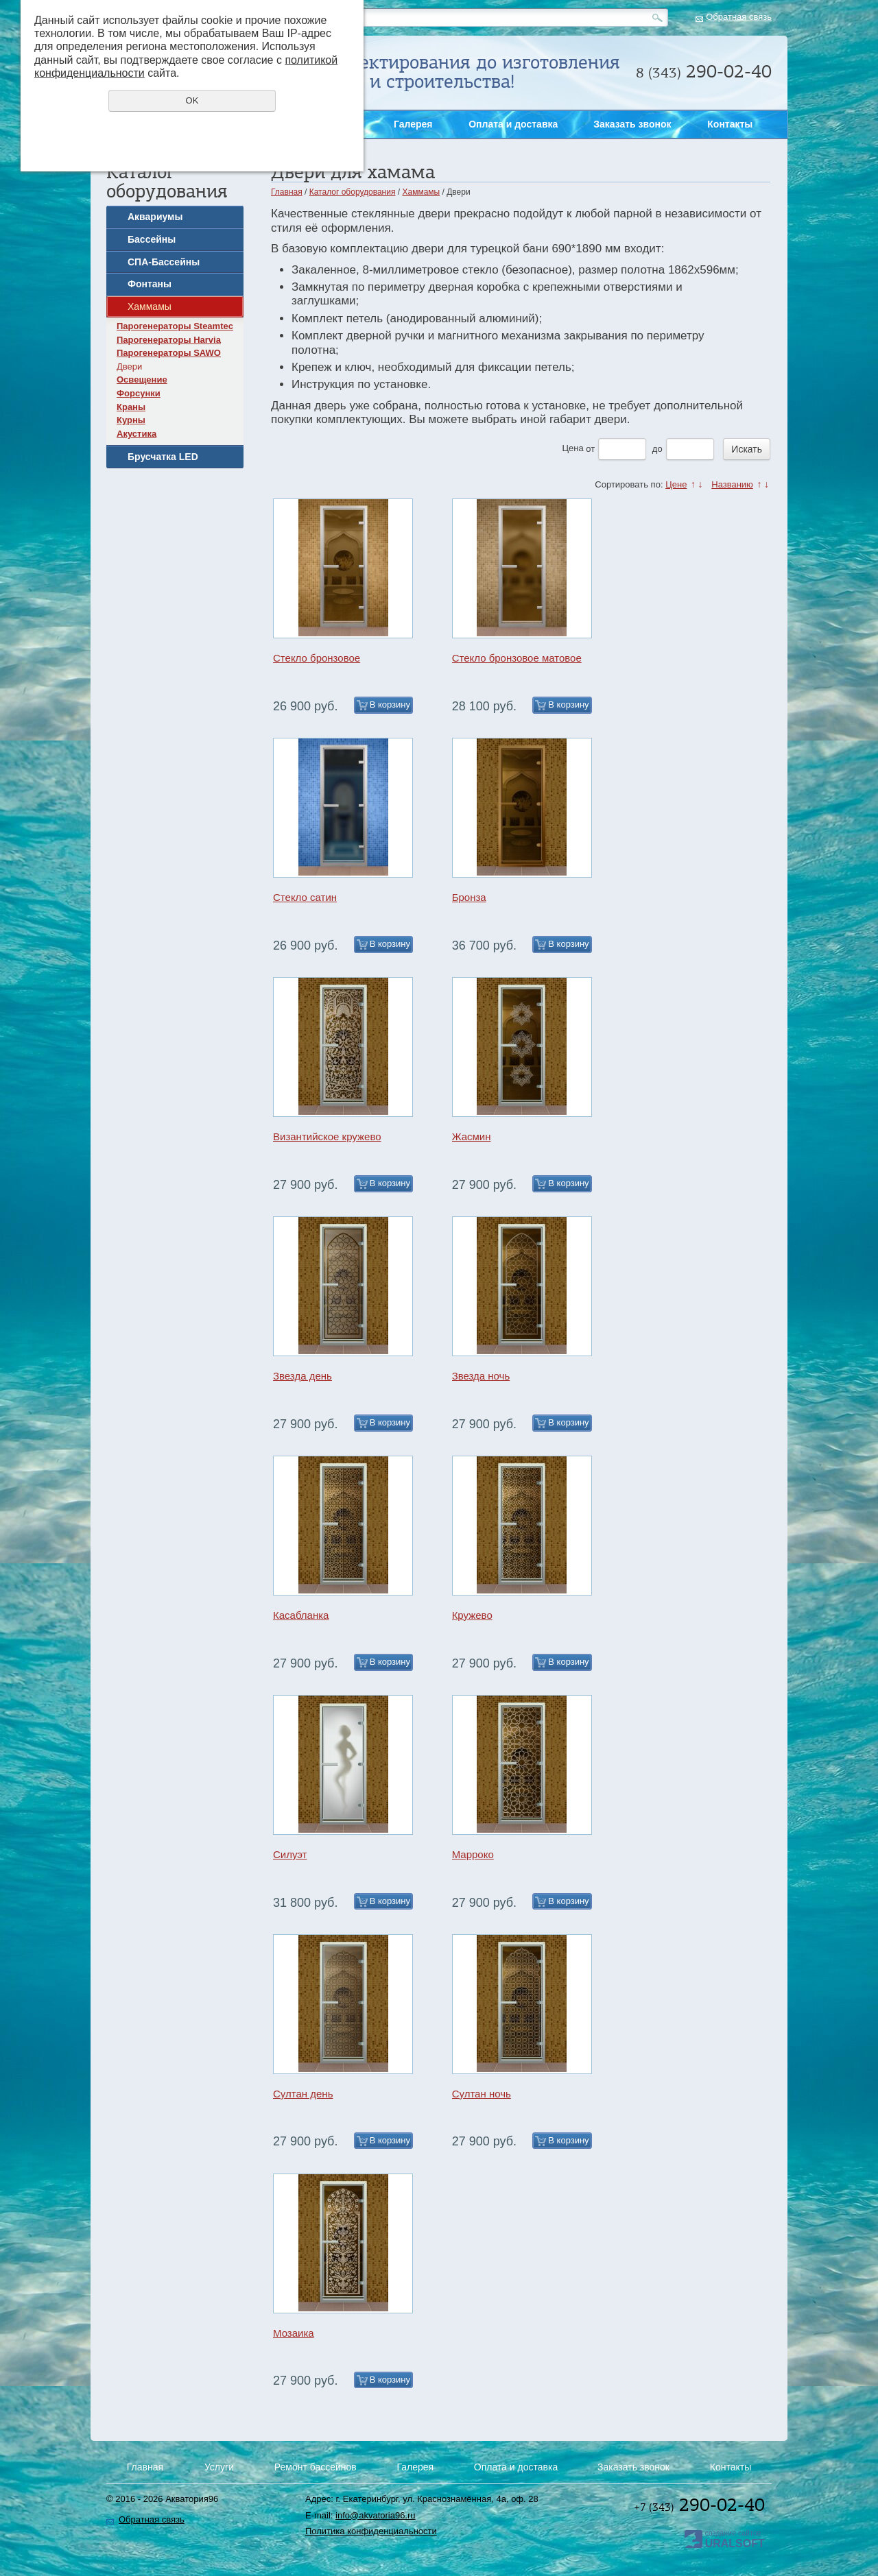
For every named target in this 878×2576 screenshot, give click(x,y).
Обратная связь (739, 17)
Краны (131, 407)
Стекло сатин (305, 897)
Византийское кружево (327, 1136)
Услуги (219, 2466)
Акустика (136, 434)
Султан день (303, 2093)
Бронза (469, 897)
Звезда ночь (481, 1376)
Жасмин (471, 1136)
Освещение (142, 379)
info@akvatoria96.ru (375, 2515)
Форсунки (139, 393)
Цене (676, 484)
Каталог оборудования (352, 192)
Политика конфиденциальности (371, 2531)
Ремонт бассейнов (315, 2466)
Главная (286, 192)
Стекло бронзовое (316, 658)
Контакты (729, 124)
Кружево (472, 1615)
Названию (732, 484)
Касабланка (301, 1615)
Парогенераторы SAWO (169, 353)
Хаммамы (149, 306)
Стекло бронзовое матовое (517, 658)
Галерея (413, 124)
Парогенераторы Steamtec (175, 326)
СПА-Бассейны (164, 261)
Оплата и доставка (513, 124)
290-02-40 (699, 2504)
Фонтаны (149, 283)
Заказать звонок (859, 499)
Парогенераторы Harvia (169, 340)
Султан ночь (481, 2093)
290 (704, 71)
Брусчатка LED (163, 456)
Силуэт (290, 1854)
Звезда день (302, 1376)
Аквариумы (155, 216)
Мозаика (293, 2333)
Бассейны (152, 239)
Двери (129, 366)
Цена (572, 449)
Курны (131, 420)
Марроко (473, 1854)
